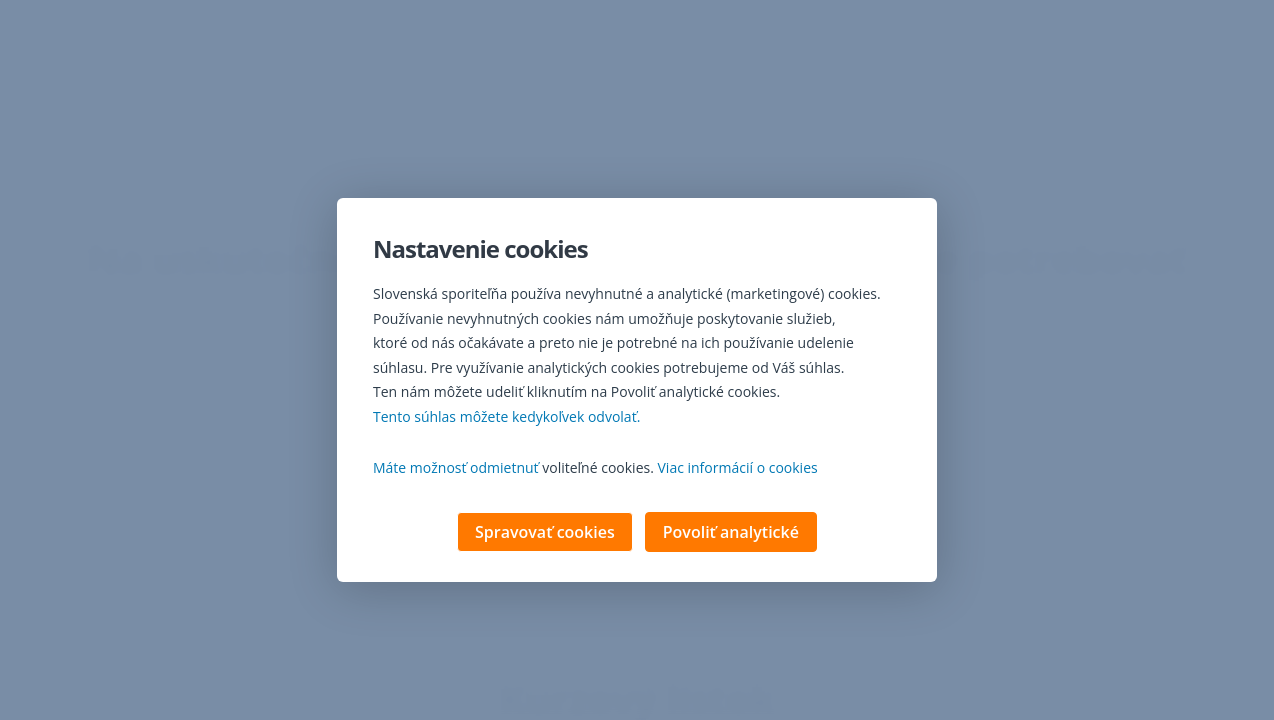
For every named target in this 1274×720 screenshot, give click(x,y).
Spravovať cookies (545, 534)
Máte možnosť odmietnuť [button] (456, 469)
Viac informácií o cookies (738, 469)
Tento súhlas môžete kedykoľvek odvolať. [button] (506, 418)
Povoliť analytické (731, 534)
